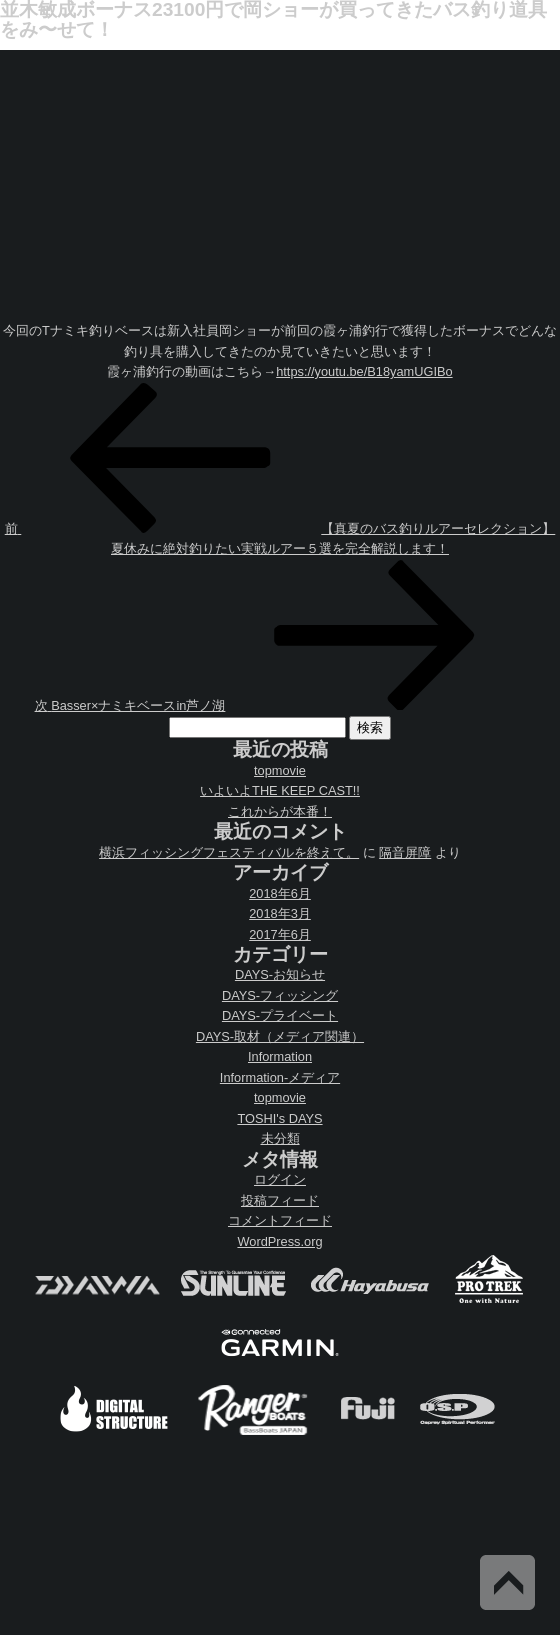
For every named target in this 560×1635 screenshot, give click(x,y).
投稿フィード (280, 1200)
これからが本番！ (280, 811)
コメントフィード (280, 1220)
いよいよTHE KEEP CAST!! (280, 790)
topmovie (280, 770)
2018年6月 (280, 893)
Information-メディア (280, 1077)
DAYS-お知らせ (280, 974)
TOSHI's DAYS (279, 1118)
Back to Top (507, 1582)
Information (280, 1056)
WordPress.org (279, 1241)
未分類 (280, 1138)
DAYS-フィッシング (280, 995)
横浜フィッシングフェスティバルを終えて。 (229, 852)
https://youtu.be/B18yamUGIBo (364, 371)
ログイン (280, 1179)
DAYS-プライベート (280, 1015)
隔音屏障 (405, 852)
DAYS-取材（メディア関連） (280, 1036)
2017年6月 (280, 934)
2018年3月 (280, 913)
